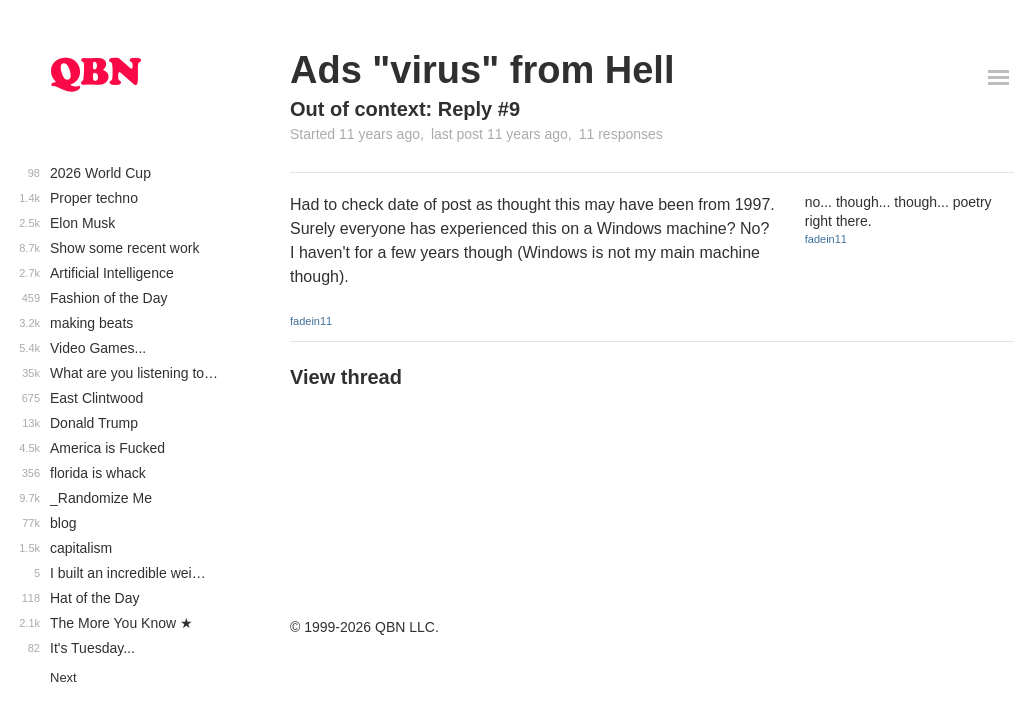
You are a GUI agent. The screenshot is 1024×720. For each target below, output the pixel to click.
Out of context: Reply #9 (405, 109)
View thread (346, 377)
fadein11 (311, 321)
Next (63, 677)
